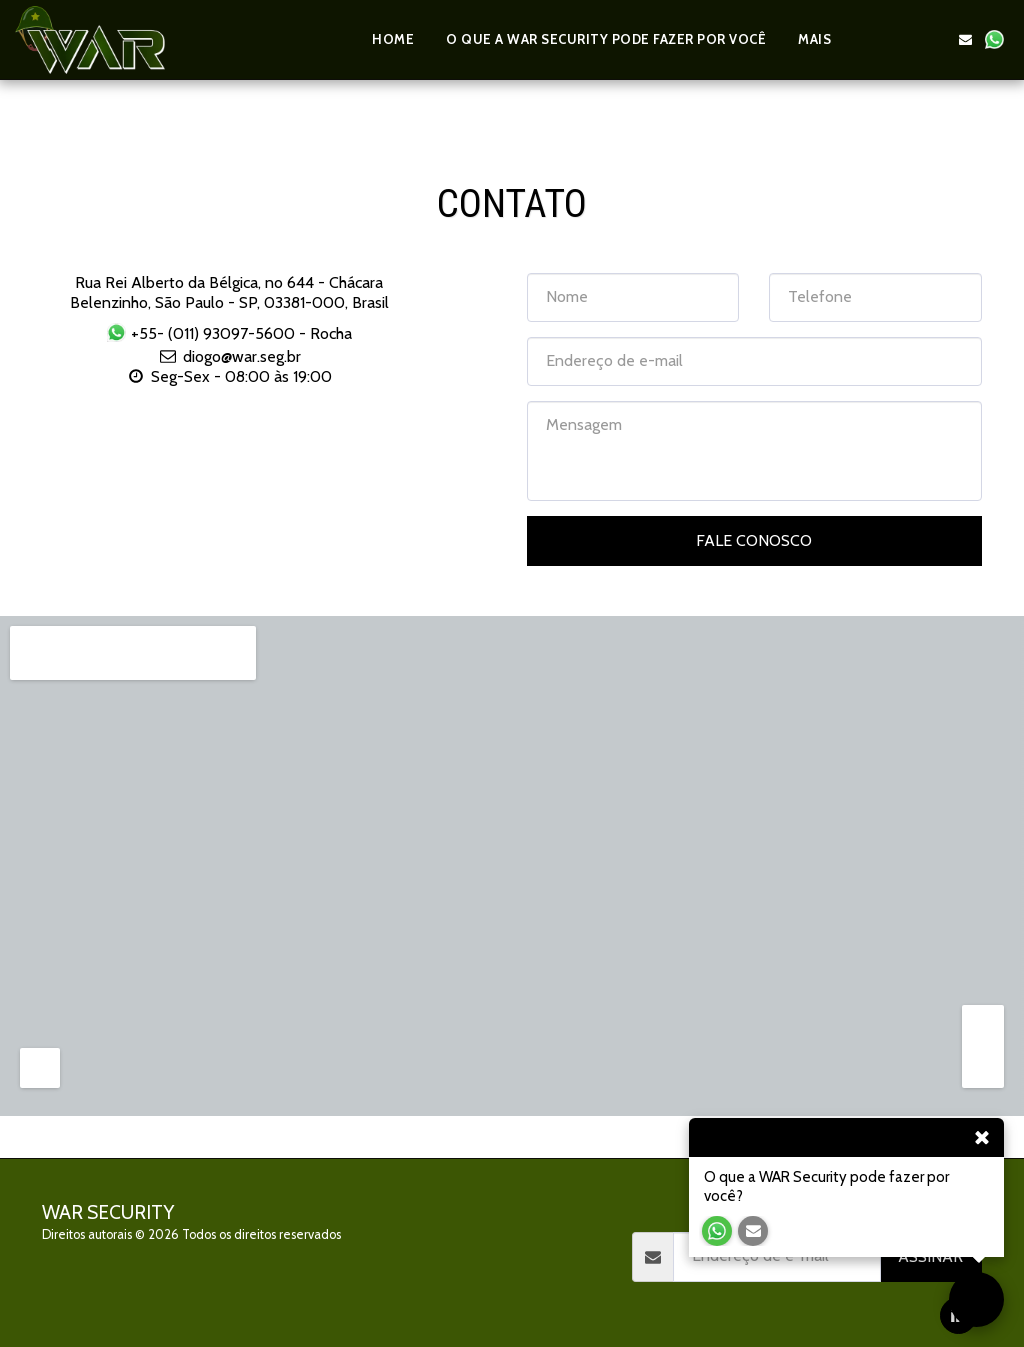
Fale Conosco (754, 540)
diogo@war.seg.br (229, 356)
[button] (878, 39)
